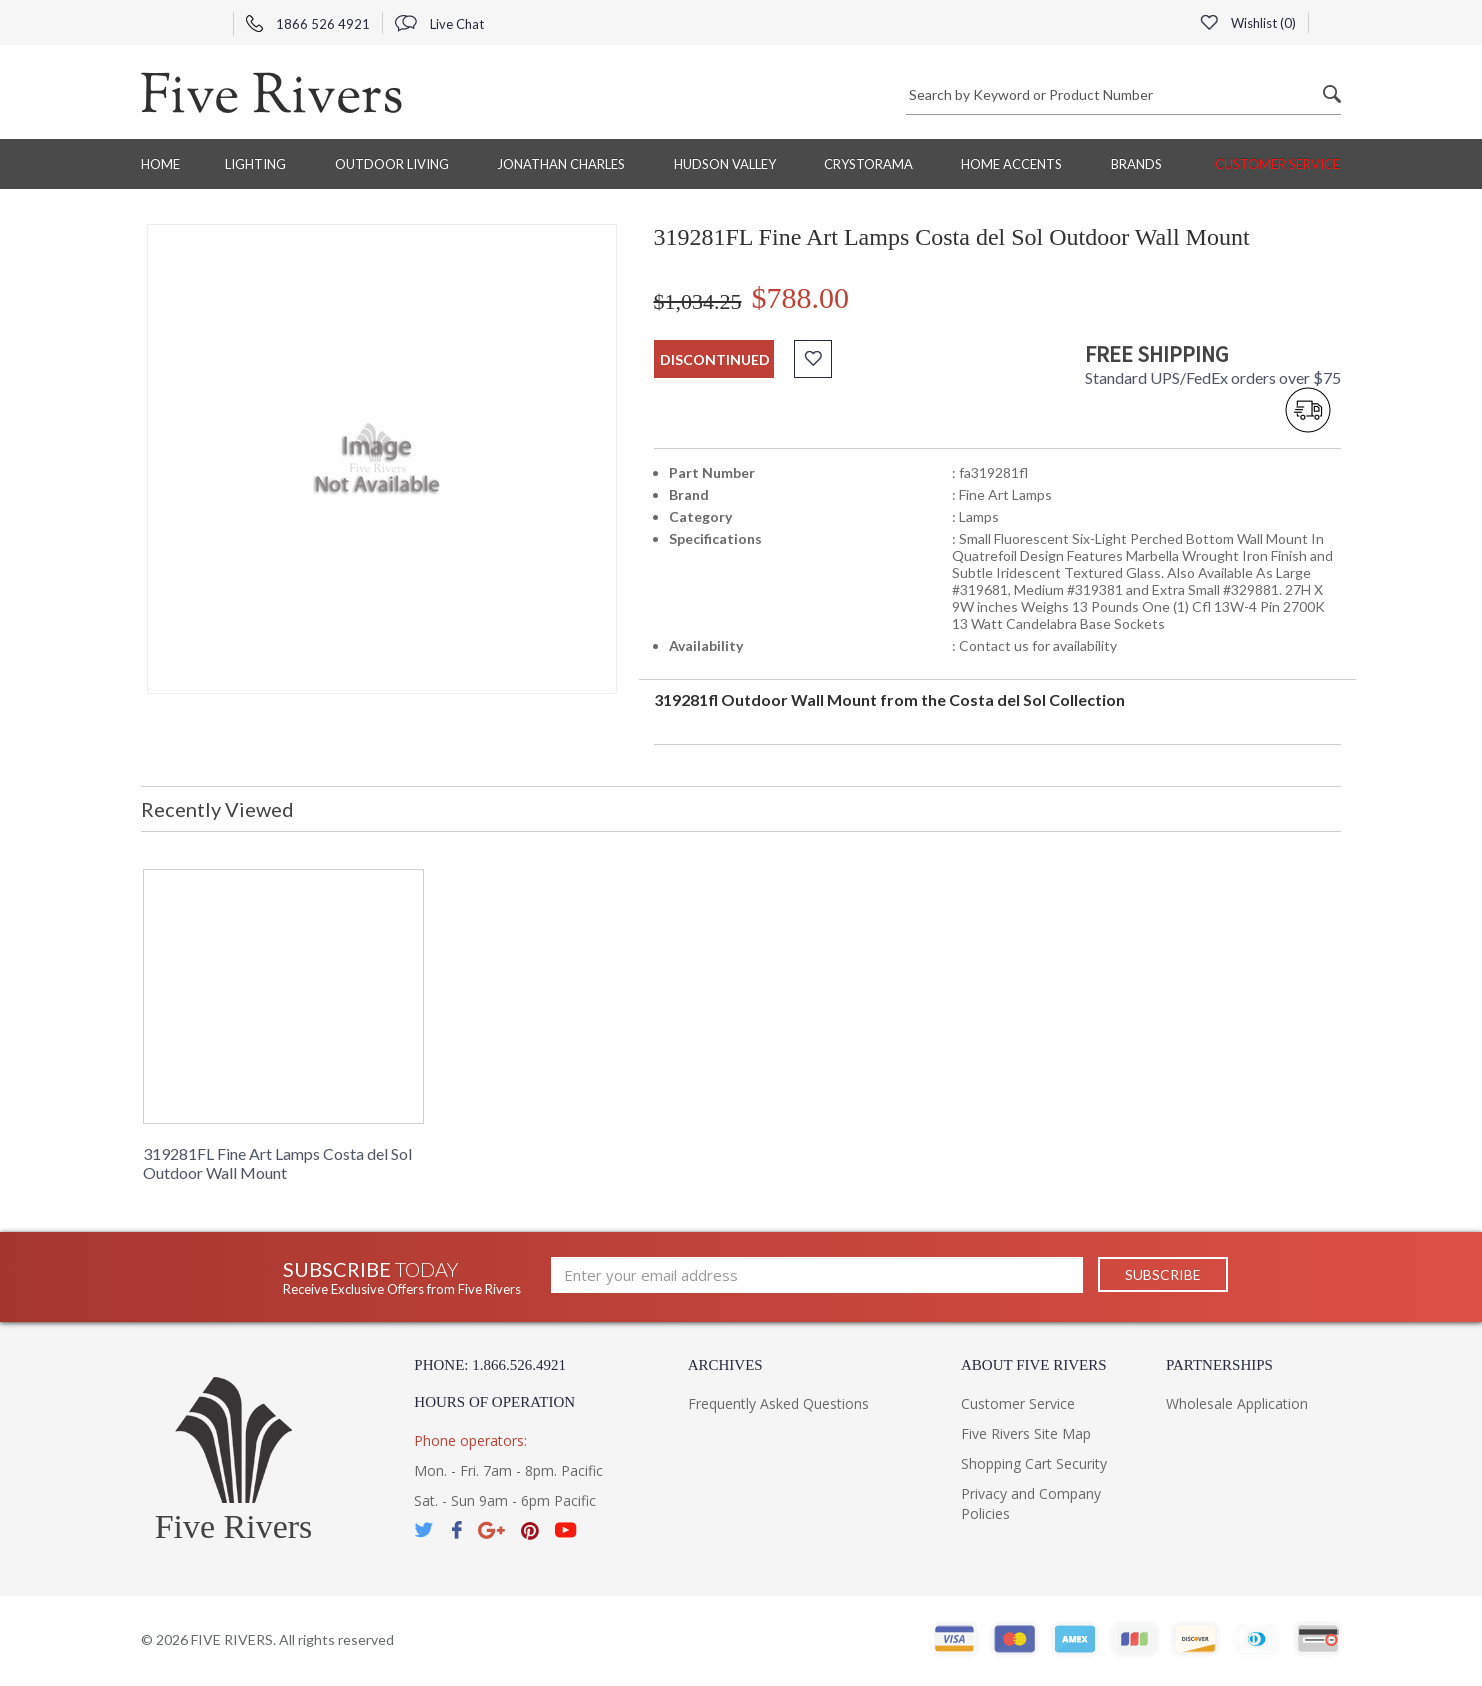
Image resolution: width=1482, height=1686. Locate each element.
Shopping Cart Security (1034, 1463)
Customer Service (1277, 164)
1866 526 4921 (308, 24)
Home (160, 164)
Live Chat (439, 24)
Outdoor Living (392, 164)
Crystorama (868, 164)
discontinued (715, 359)
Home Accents (1011, 164)
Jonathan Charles (561, 164)
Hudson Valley (725, 164)
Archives (725, 1365)
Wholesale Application (1237, 1403)
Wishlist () (1248, 23)
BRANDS (1136, 164)
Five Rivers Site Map (1026, 1433)
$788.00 (801, 297)
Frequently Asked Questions (778, 1403)
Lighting (255, 164)
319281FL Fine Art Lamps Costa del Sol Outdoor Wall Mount (277, 1163)
